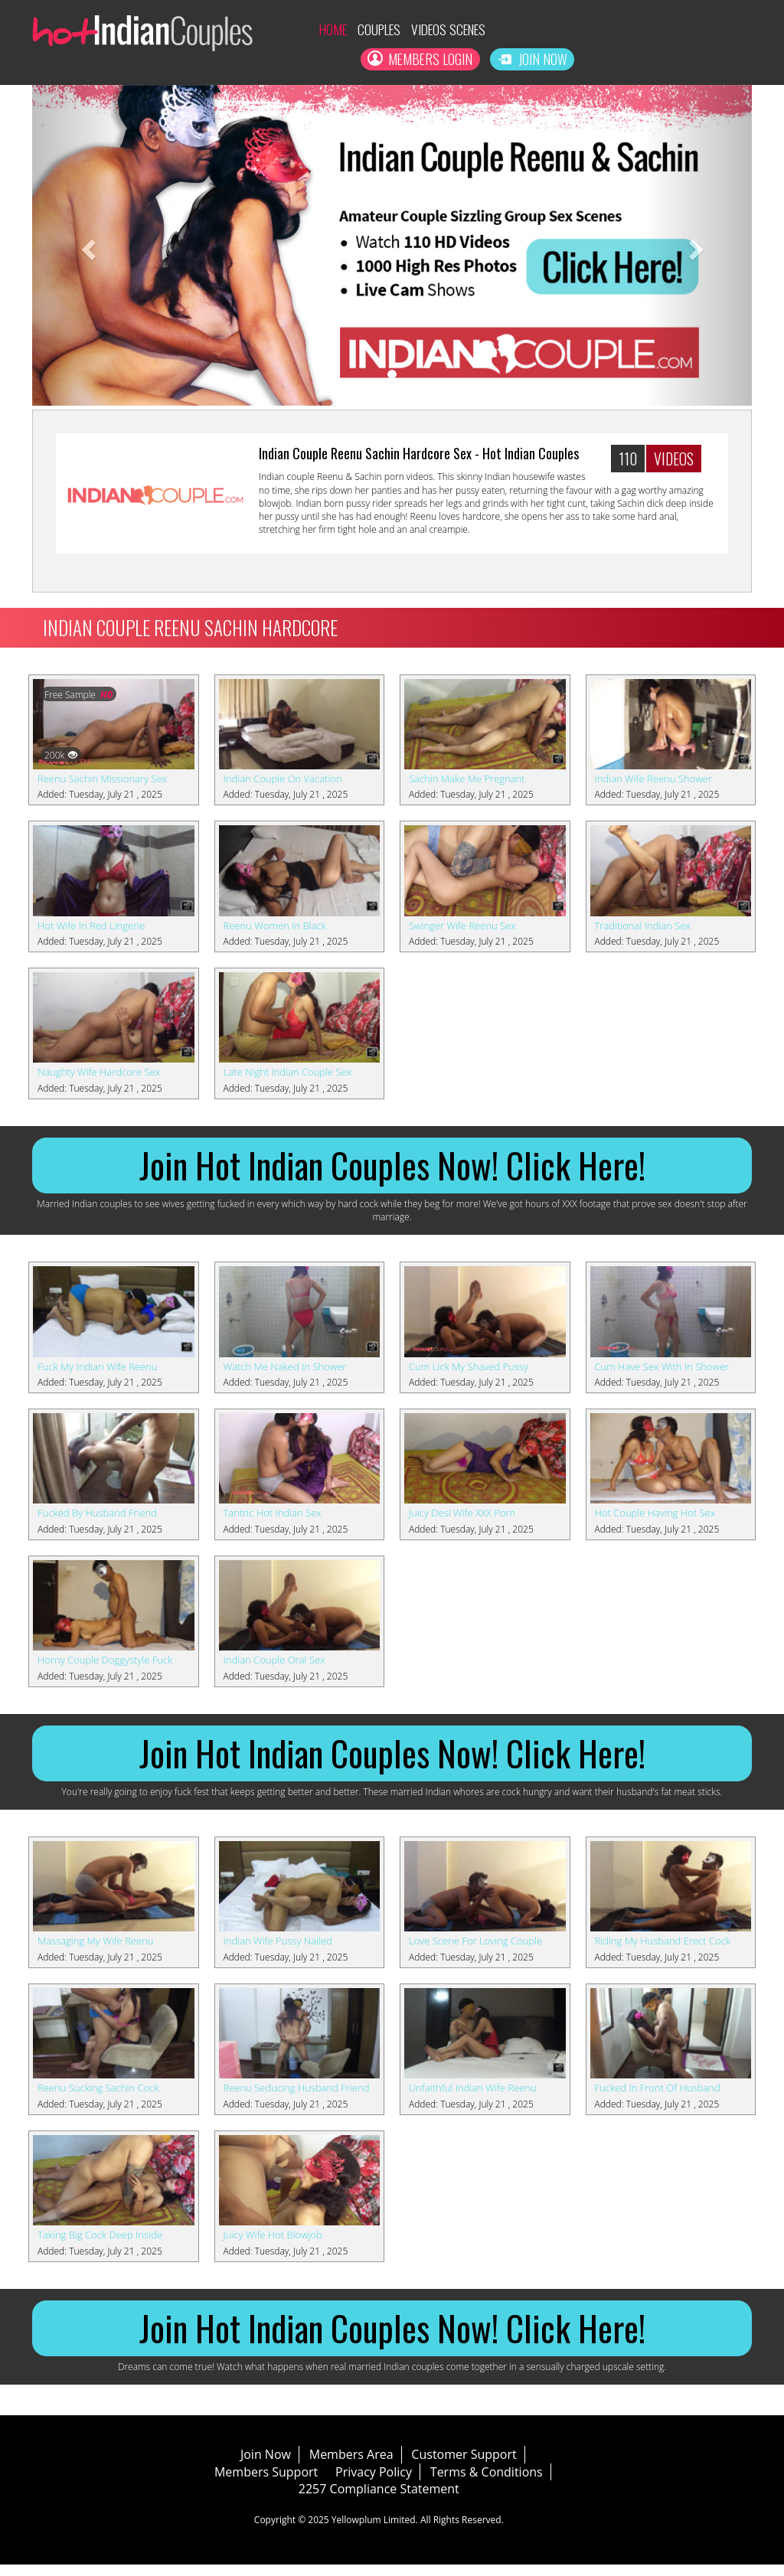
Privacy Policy (386, 2482)
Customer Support (477, 2465)
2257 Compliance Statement (392, 2500)
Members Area (364, 2465)
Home (299, 30)
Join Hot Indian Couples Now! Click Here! (392, 1169)
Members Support (279, 2482)
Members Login (691, 30)
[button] (86, 247)
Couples (348, 30)
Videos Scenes (425, 30)
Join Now (709, 60)
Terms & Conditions (499, 2482)
